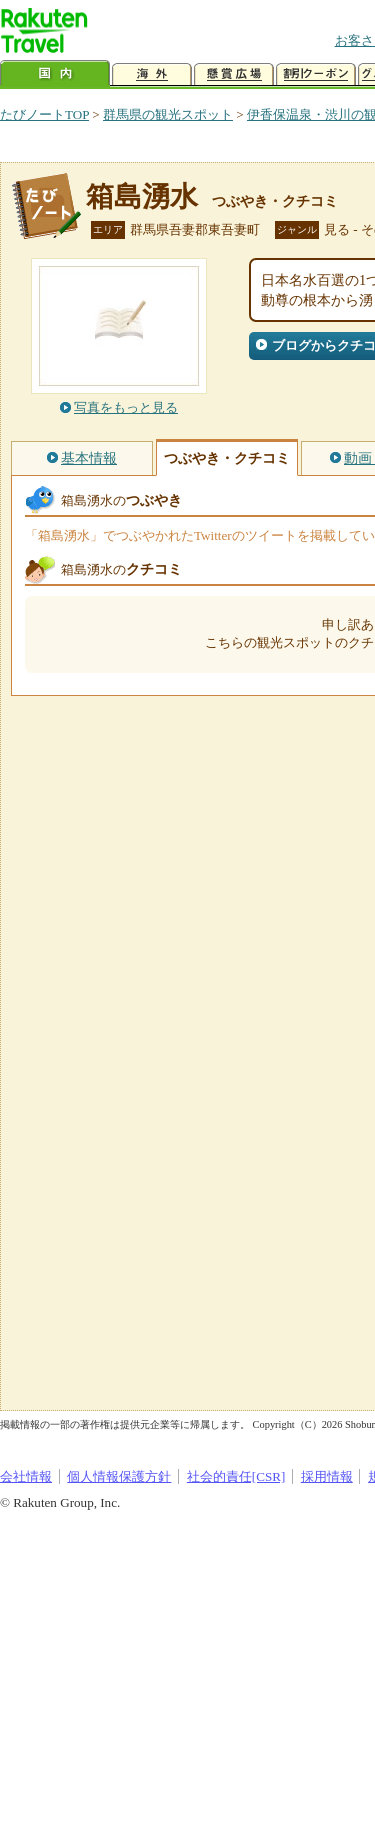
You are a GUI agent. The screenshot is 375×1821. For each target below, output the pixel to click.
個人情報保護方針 (119, 1476)
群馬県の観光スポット (168, 114)
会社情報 (26, 1476)
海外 (152, 74)
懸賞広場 (234, 74)
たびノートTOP (44, 114)
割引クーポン (316, 74)
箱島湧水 (142, 196)
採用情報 (327, 1476)
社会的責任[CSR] (236, 1476)
